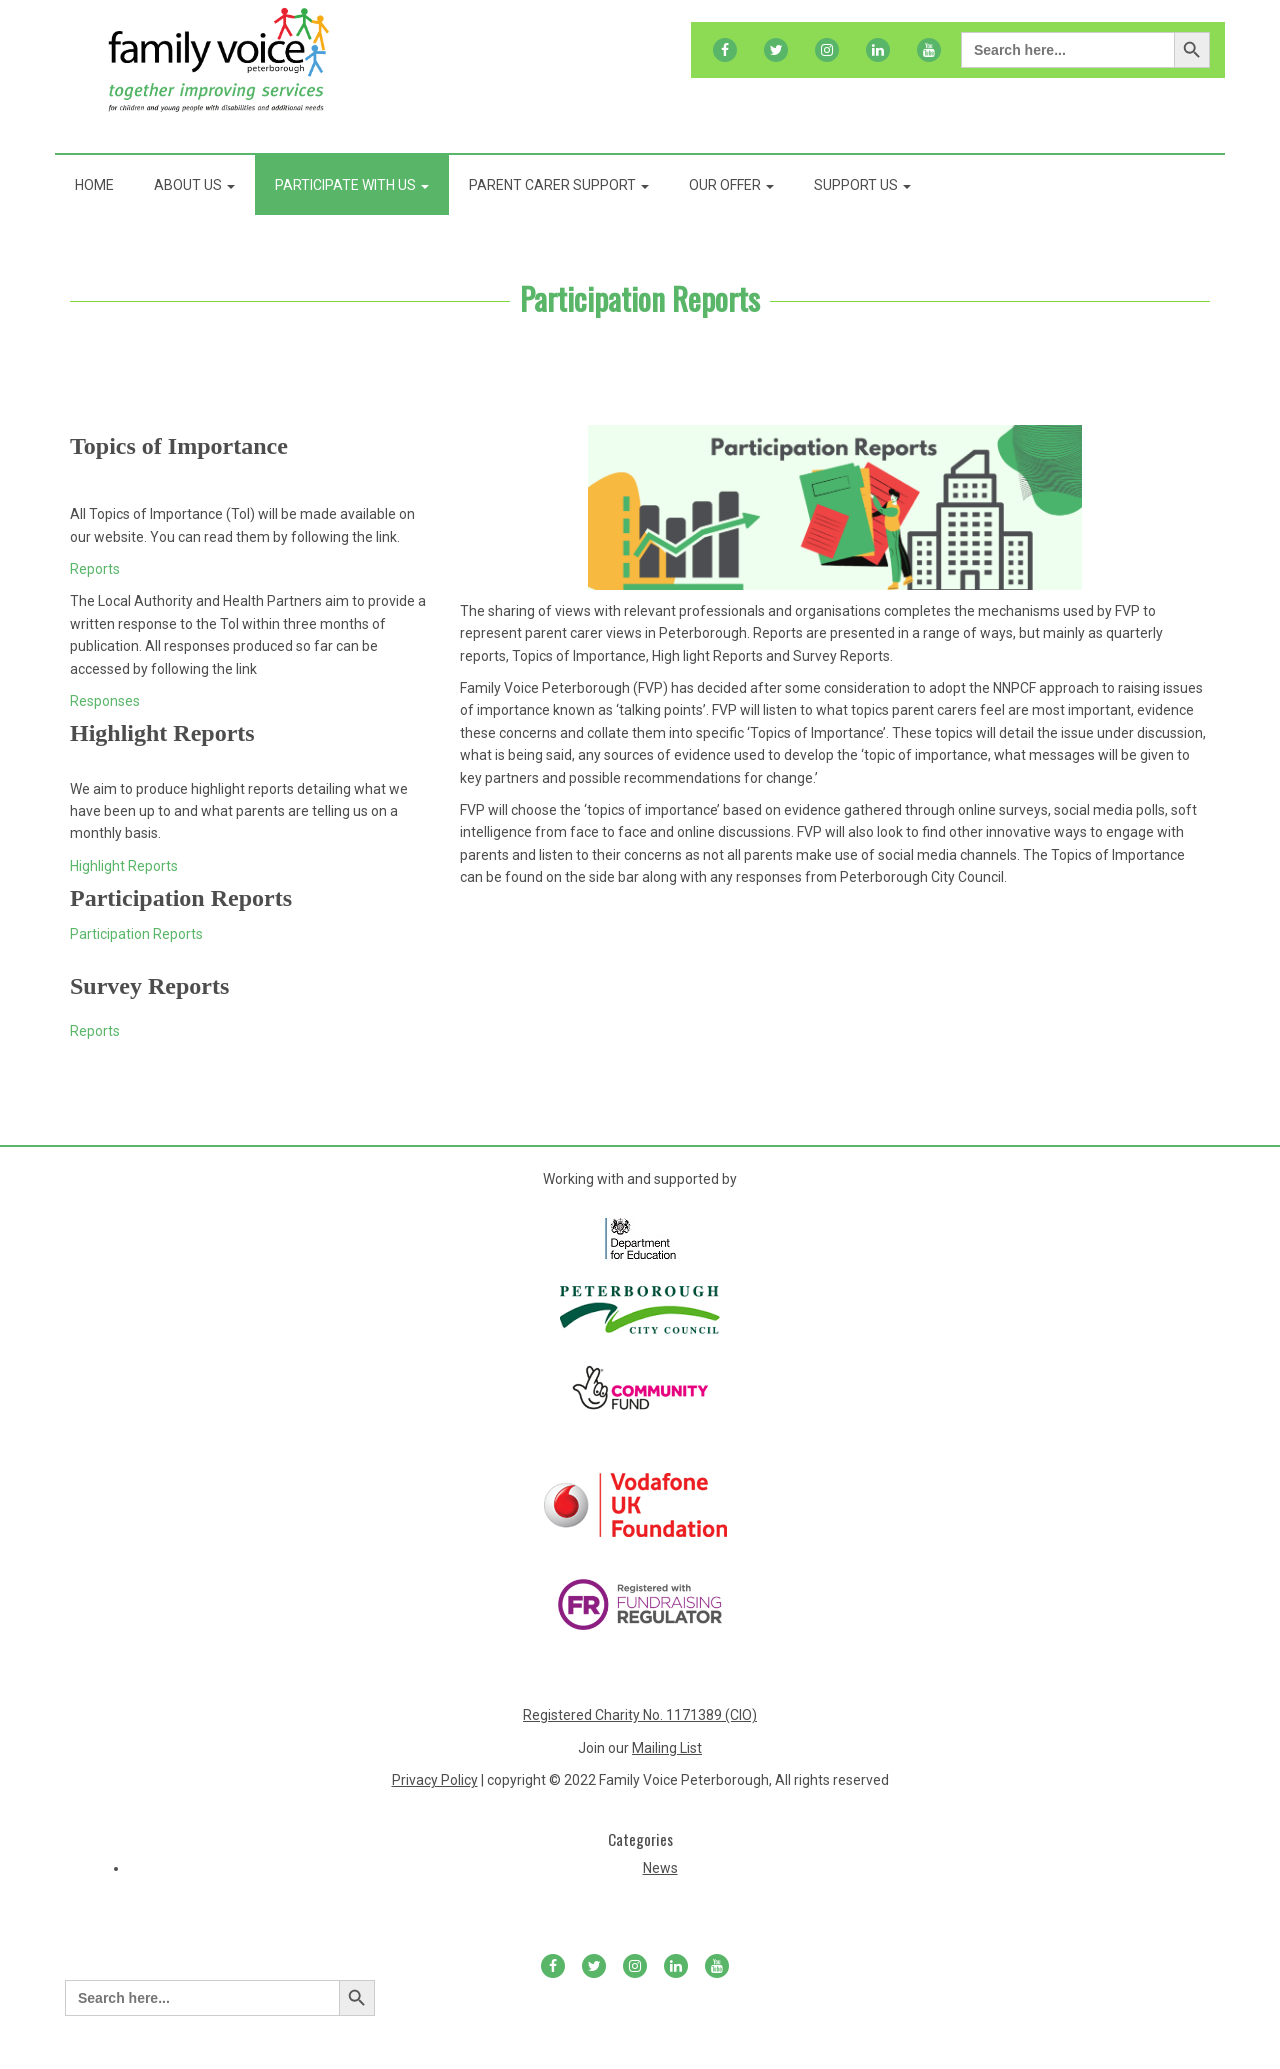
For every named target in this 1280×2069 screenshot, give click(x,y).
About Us (194, 185)
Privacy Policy (435, 1780)
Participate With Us (352, 185)
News (660, 1868)
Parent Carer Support (559, 185)
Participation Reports (640, 298)
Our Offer (731, 185)
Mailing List (667, 1748)
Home (94, 185)
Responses (105, 701)
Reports (95, 569)
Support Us (862, 185)
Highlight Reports (124, 866)
